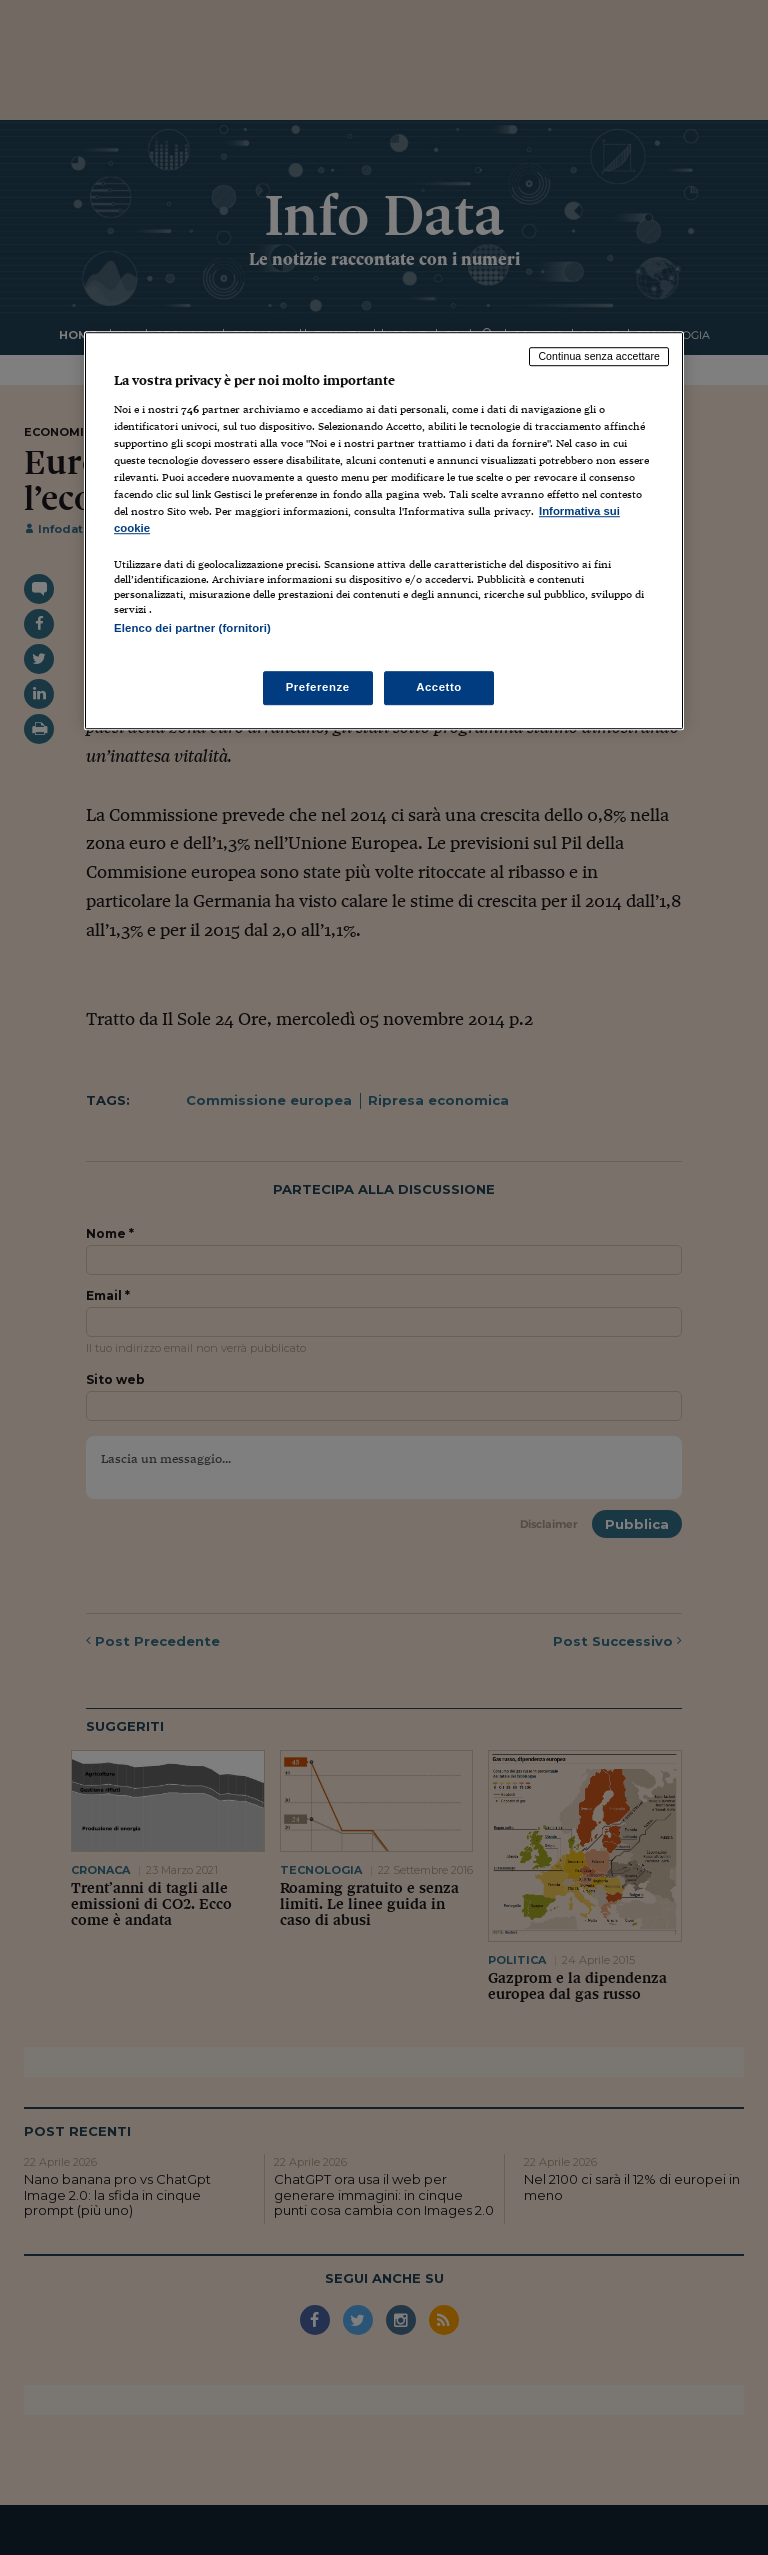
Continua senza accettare (599, 356)
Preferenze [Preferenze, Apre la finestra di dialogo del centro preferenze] (318, 687)
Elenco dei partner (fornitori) (192, 629)
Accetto (439, 687)
